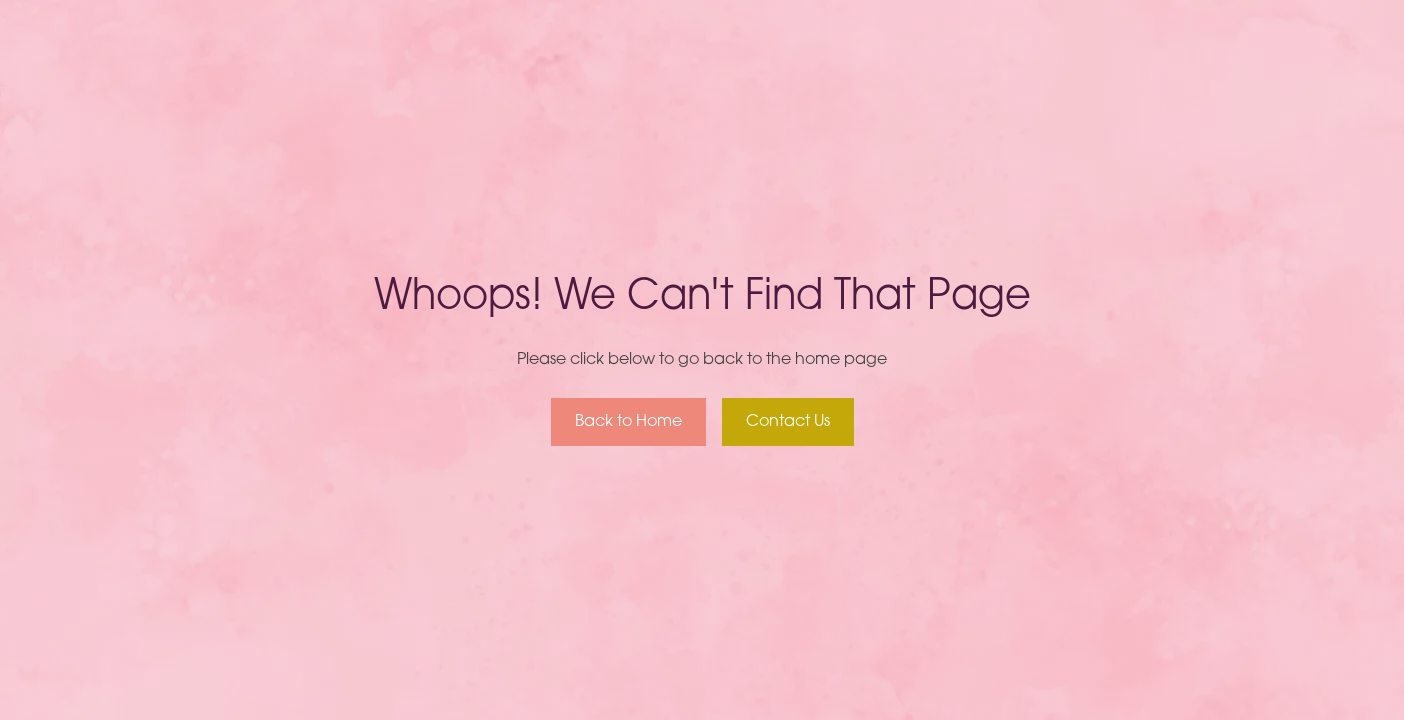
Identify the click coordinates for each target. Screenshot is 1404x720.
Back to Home (628, 422)
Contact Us (788, 422)
